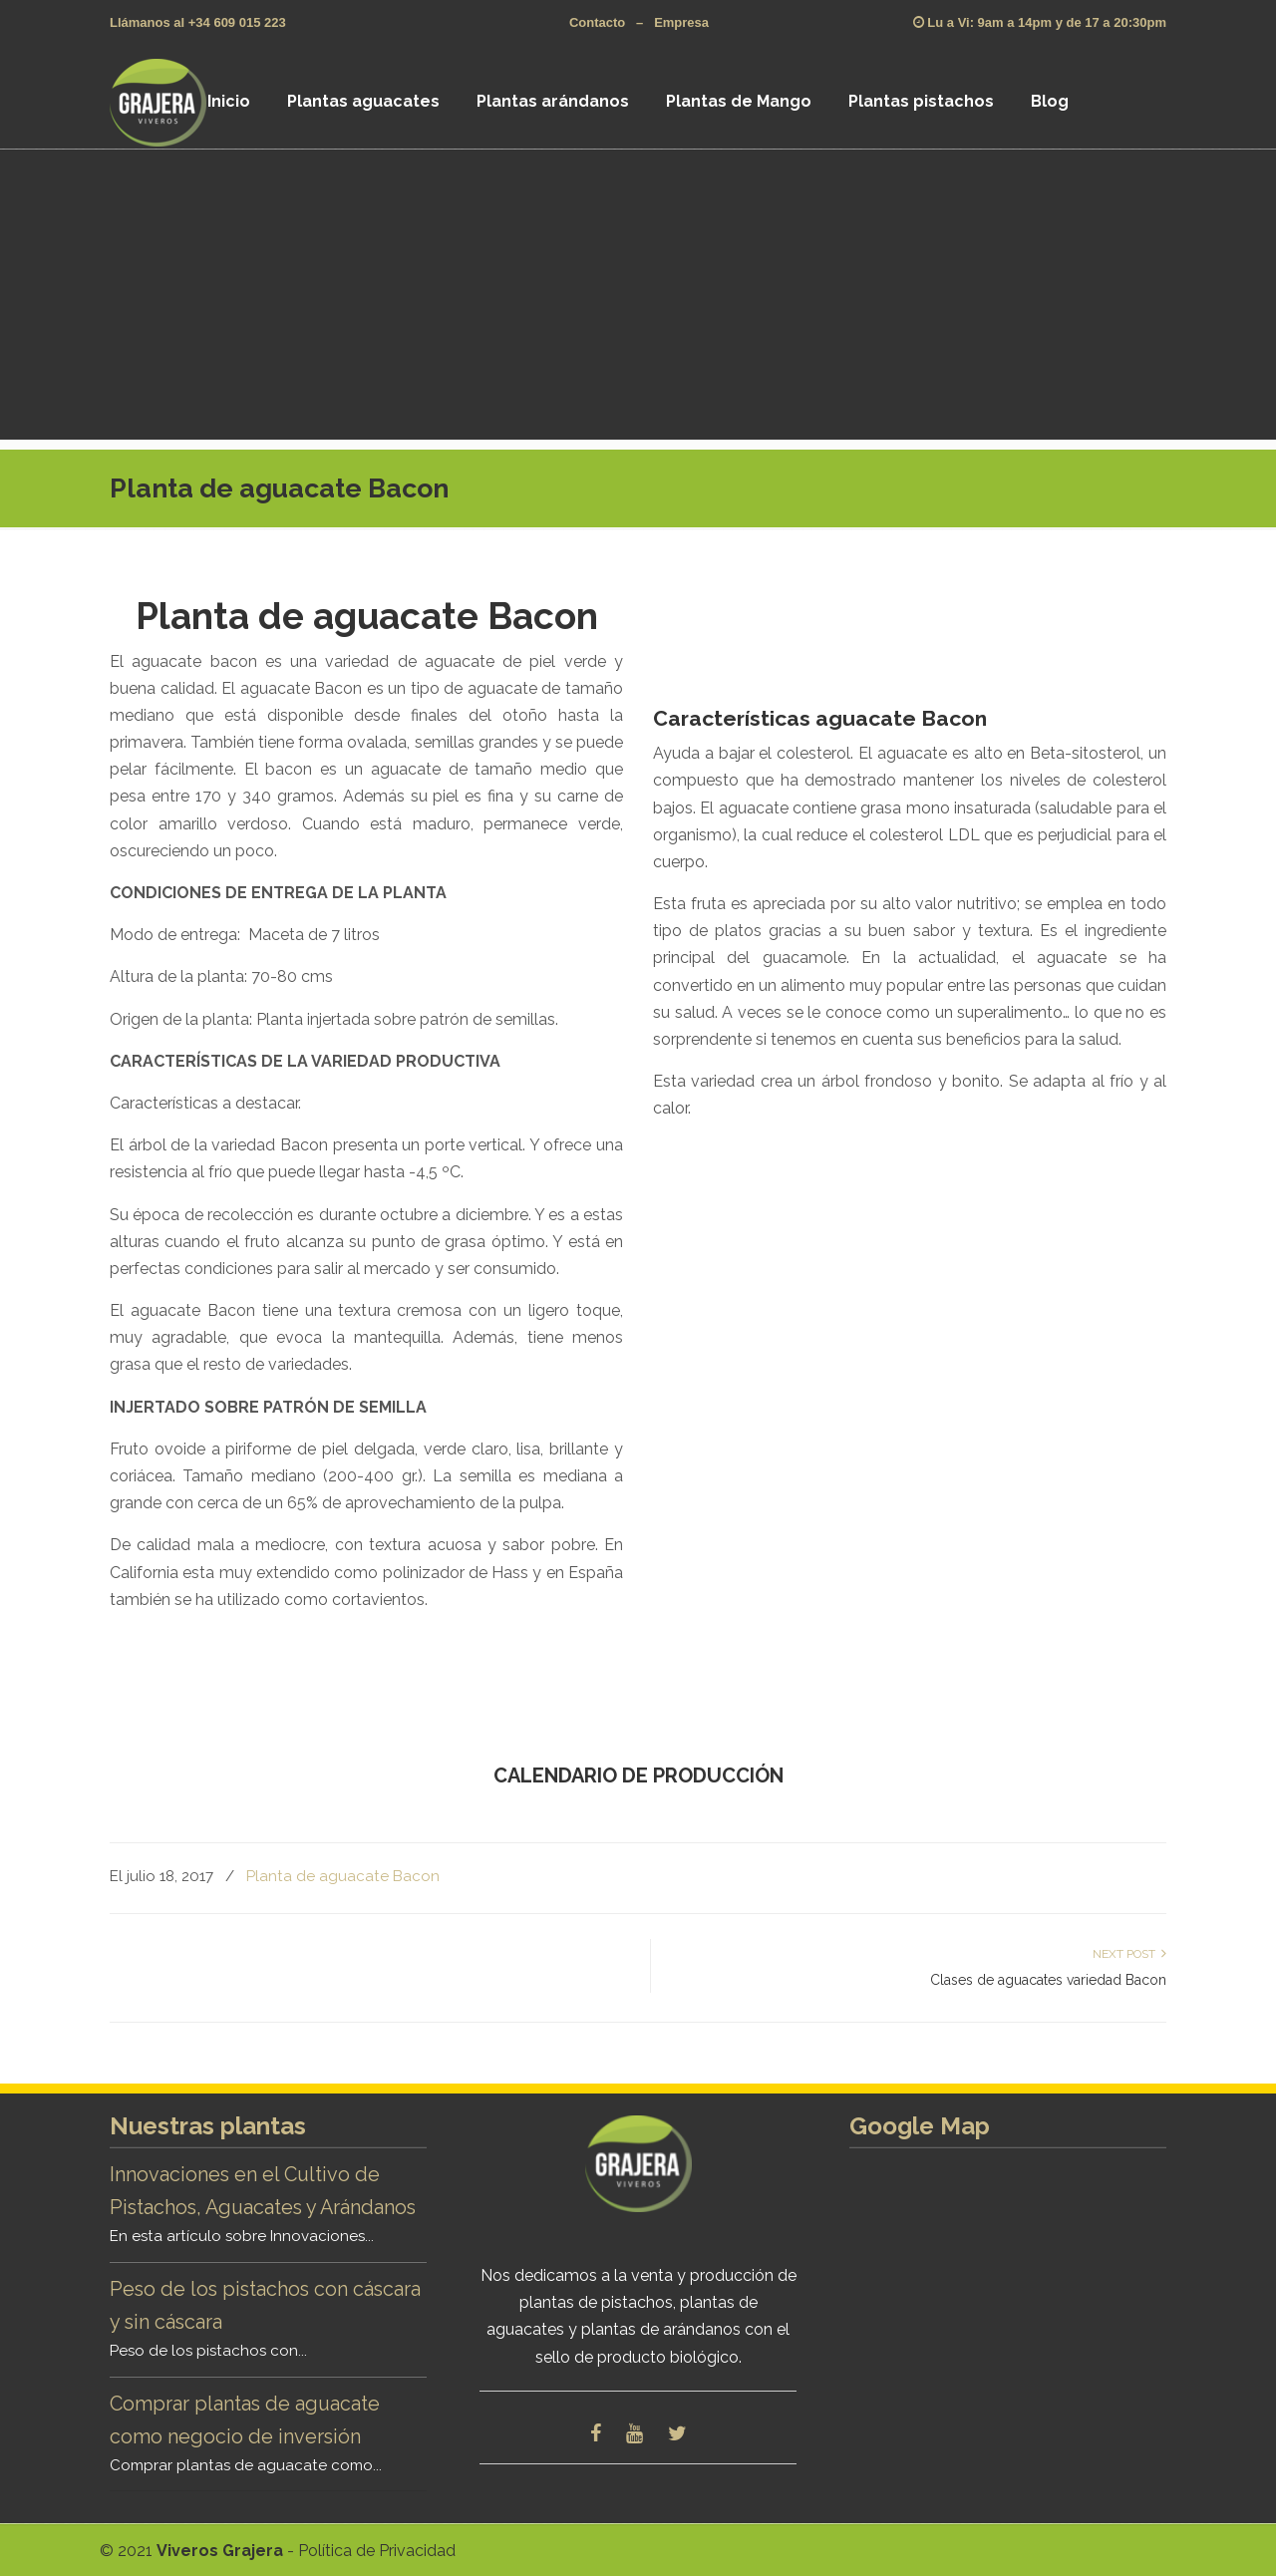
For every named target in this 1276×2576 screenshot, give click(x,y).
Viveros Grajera (183, 102)
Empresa (681, 22)
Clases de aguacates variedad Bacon (1048, 1980)
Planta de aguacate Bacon (343, 1876)
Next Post (1129, 1954)
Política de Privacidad (377, 2550)
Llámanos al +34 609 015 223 (198, 22)
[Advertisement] (638, 300)
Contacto (597, 22)
